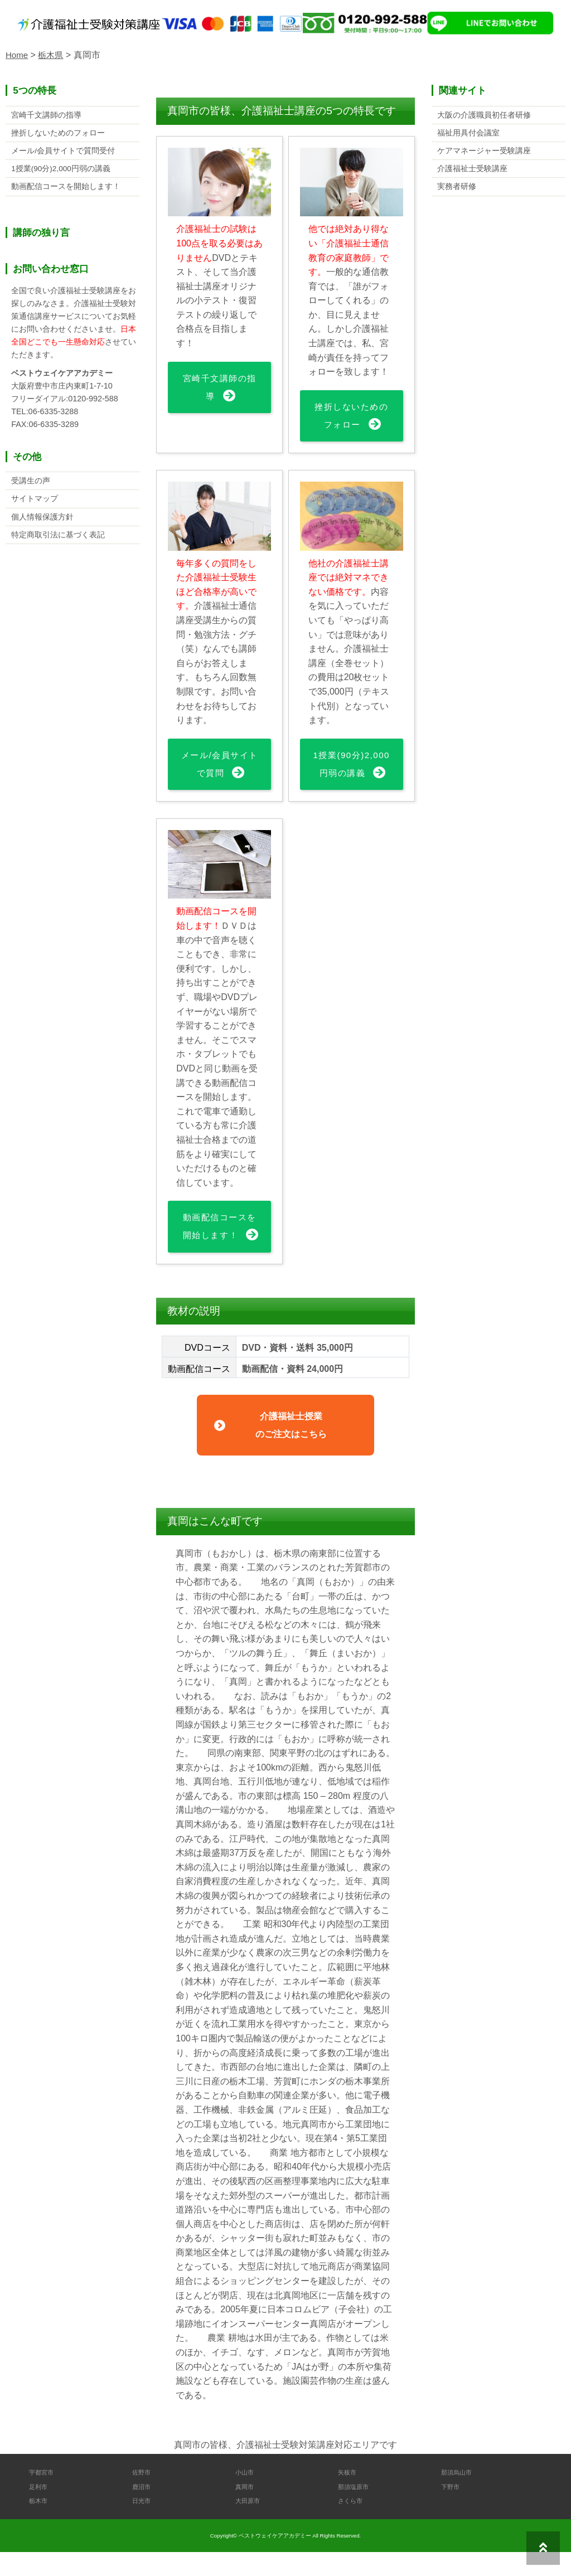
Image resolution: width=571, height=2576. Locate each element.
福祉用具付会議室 (468, 134)
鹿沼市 (143, 2510)
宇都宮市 (43, 2496)
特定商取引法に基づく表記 (58, 542)
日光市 (143, 2524)
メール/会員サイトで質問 (219, 766)
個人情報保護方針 (42, 523)
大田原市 (249, 2524)
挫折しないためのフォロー (351, 416)
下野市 (452, 2510)
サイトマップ (34, 505)
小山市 (246, 2496)
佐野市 (143, 2496)
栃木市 (40, 2524)
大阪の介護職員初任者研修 (484, 115)
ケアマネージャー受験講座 (484, 153)
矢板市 (349, 2496)
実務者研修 (456, 190)
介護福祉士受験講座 (472, 171)
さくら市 (352, 2524)
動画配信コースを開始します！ (219, 1248)
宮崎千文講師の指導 (219, 388)
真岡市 (246, 2510)
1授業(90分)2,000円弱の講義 (351, 775)
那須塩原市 (356, 2510)
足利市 (40, 2510)
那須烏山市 (459, 2496)
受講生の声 (30, 486)
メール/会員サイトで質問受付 (63, 153)
